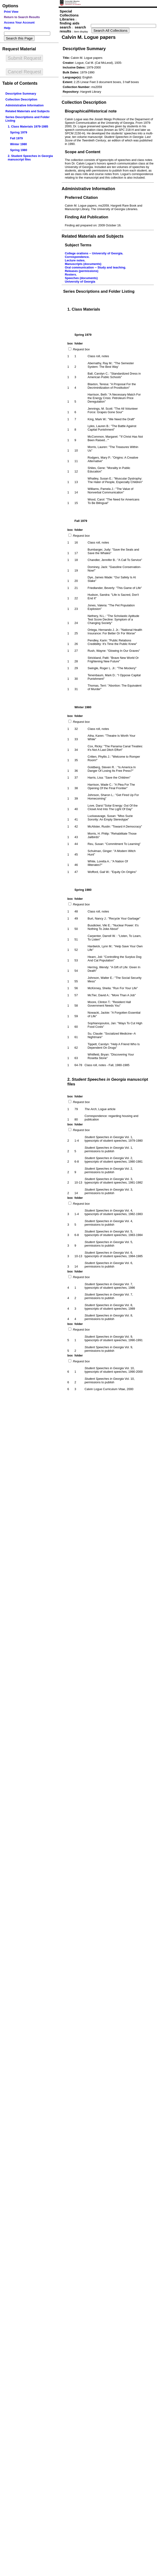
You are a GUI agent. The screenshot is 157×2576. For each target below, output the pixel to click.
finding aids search (69, 25)
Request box (81, 349)
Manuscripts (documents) (83, 264)
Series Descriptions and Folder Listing (98, 291)
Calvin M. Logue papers (89, 37)
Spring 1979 (18, 132)
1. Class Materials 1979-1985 (28, 126)
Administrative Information (24, 105)
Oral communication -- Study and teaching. (95, 267)
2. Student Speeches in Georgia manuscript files (30, 157)
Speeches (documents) (81, 278)
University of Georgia (80, 281)
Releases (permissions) (81, 271)
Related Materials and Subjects (27, 111)
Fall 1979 (16, 138)
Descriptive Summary (20, 93)
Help (7, 28)
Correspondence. (77, 257)
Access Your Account (19, 22)
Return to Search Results (22, 17)
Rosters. (71, 274)
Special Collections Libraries (69, 15)
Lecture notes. (75, 260)
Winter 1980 (18, 144)
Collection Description (21, 99)
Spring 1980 (18, 150)
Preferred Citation (81, 197)
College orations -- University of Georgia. (94, 253)
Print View (11, 11)
